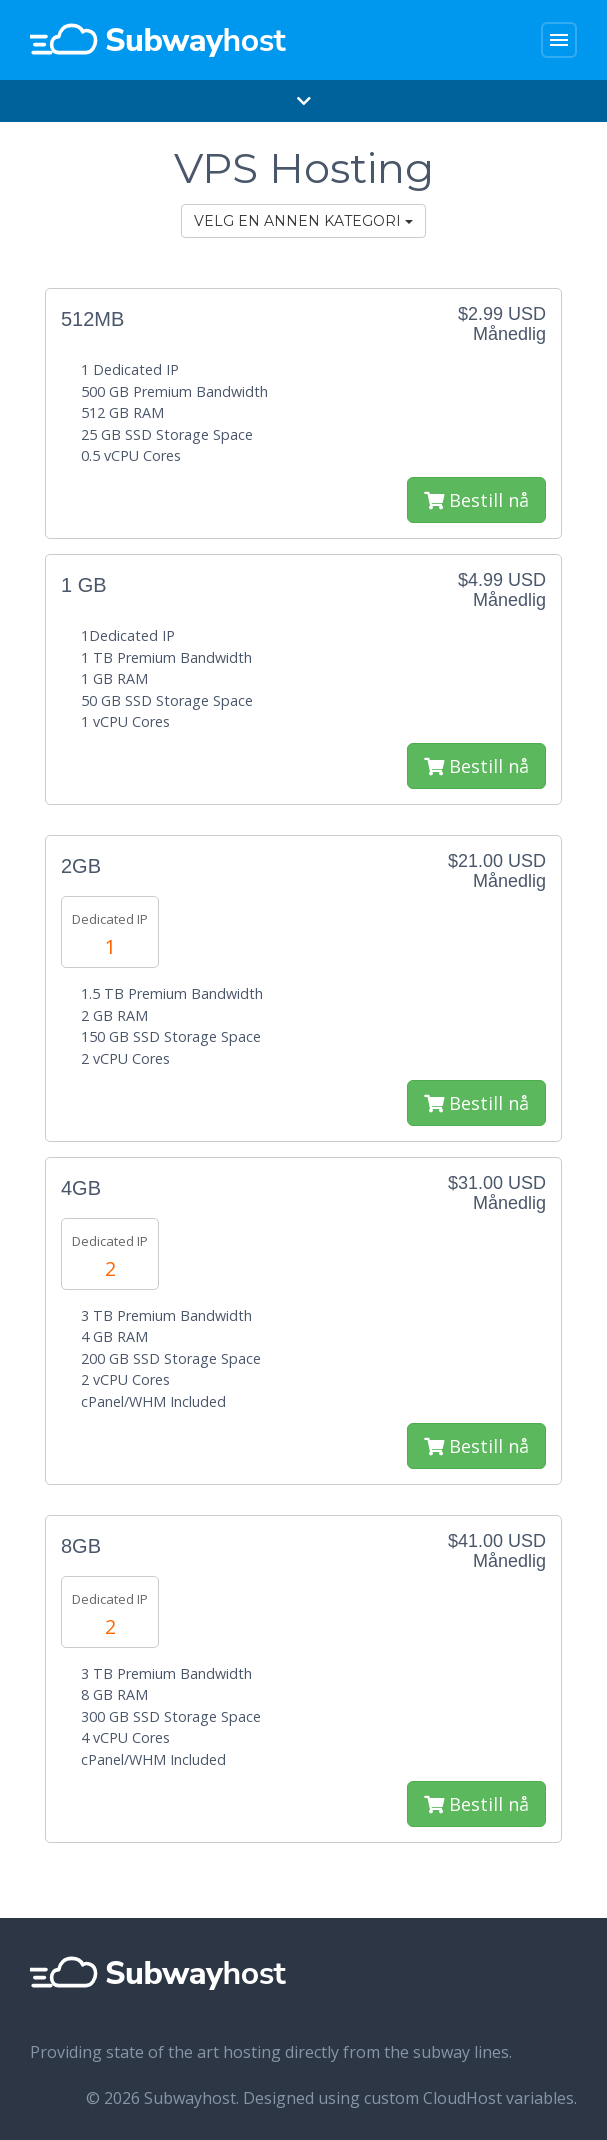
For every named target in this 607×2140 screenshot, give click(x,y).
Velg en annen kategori (303, 221)
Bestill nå (476, 500)
